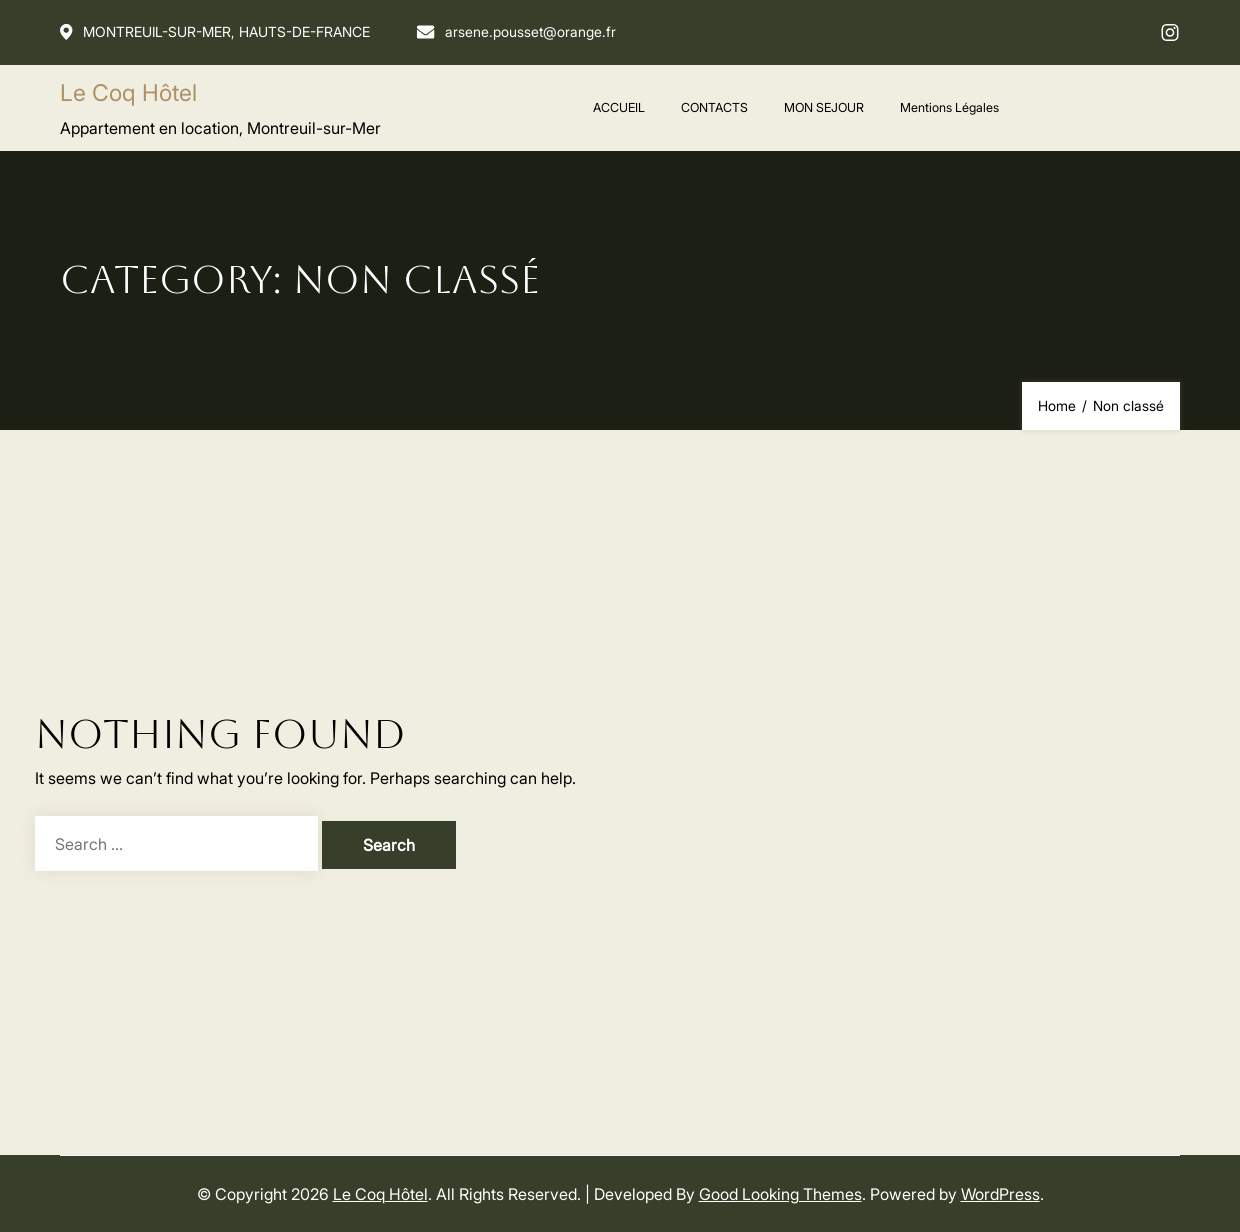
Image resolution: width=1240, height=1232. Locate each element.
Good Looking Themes (780, 1193)
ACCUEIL (619, 106)
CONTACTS (714, 106)
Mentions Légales (949, 106)
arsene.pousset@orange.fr (520, 31)
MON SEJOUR (824, 106)
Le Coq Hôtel (128, 92)
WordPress (1000, 1193)
